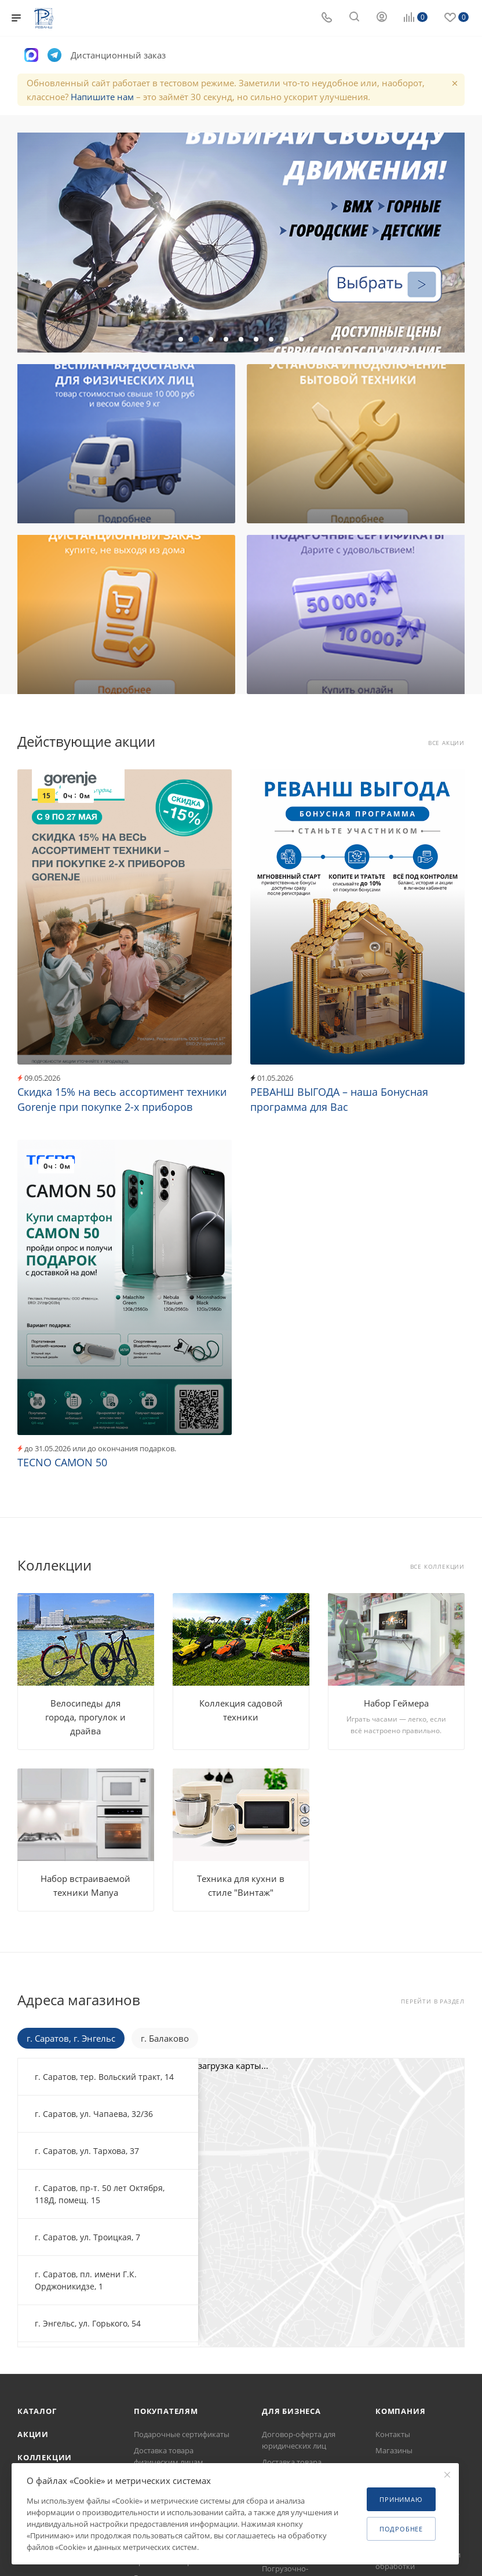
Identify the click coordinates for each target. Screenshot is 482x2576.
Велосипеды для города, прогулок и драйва (85, 1717)
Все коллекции (437, 1566)
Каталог (37, 2411)
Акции (33, 2434)
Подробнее (401, 2528)
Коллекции (44, 2457)
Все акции (446, 743)
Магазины (393, 2450)
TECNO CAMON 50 (62, 1462)
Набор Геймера (396, 1703)
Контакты (392, 2434)
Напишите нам (102, 96)
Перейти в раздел (433, 2001)
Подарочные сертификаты (181, 2434)
